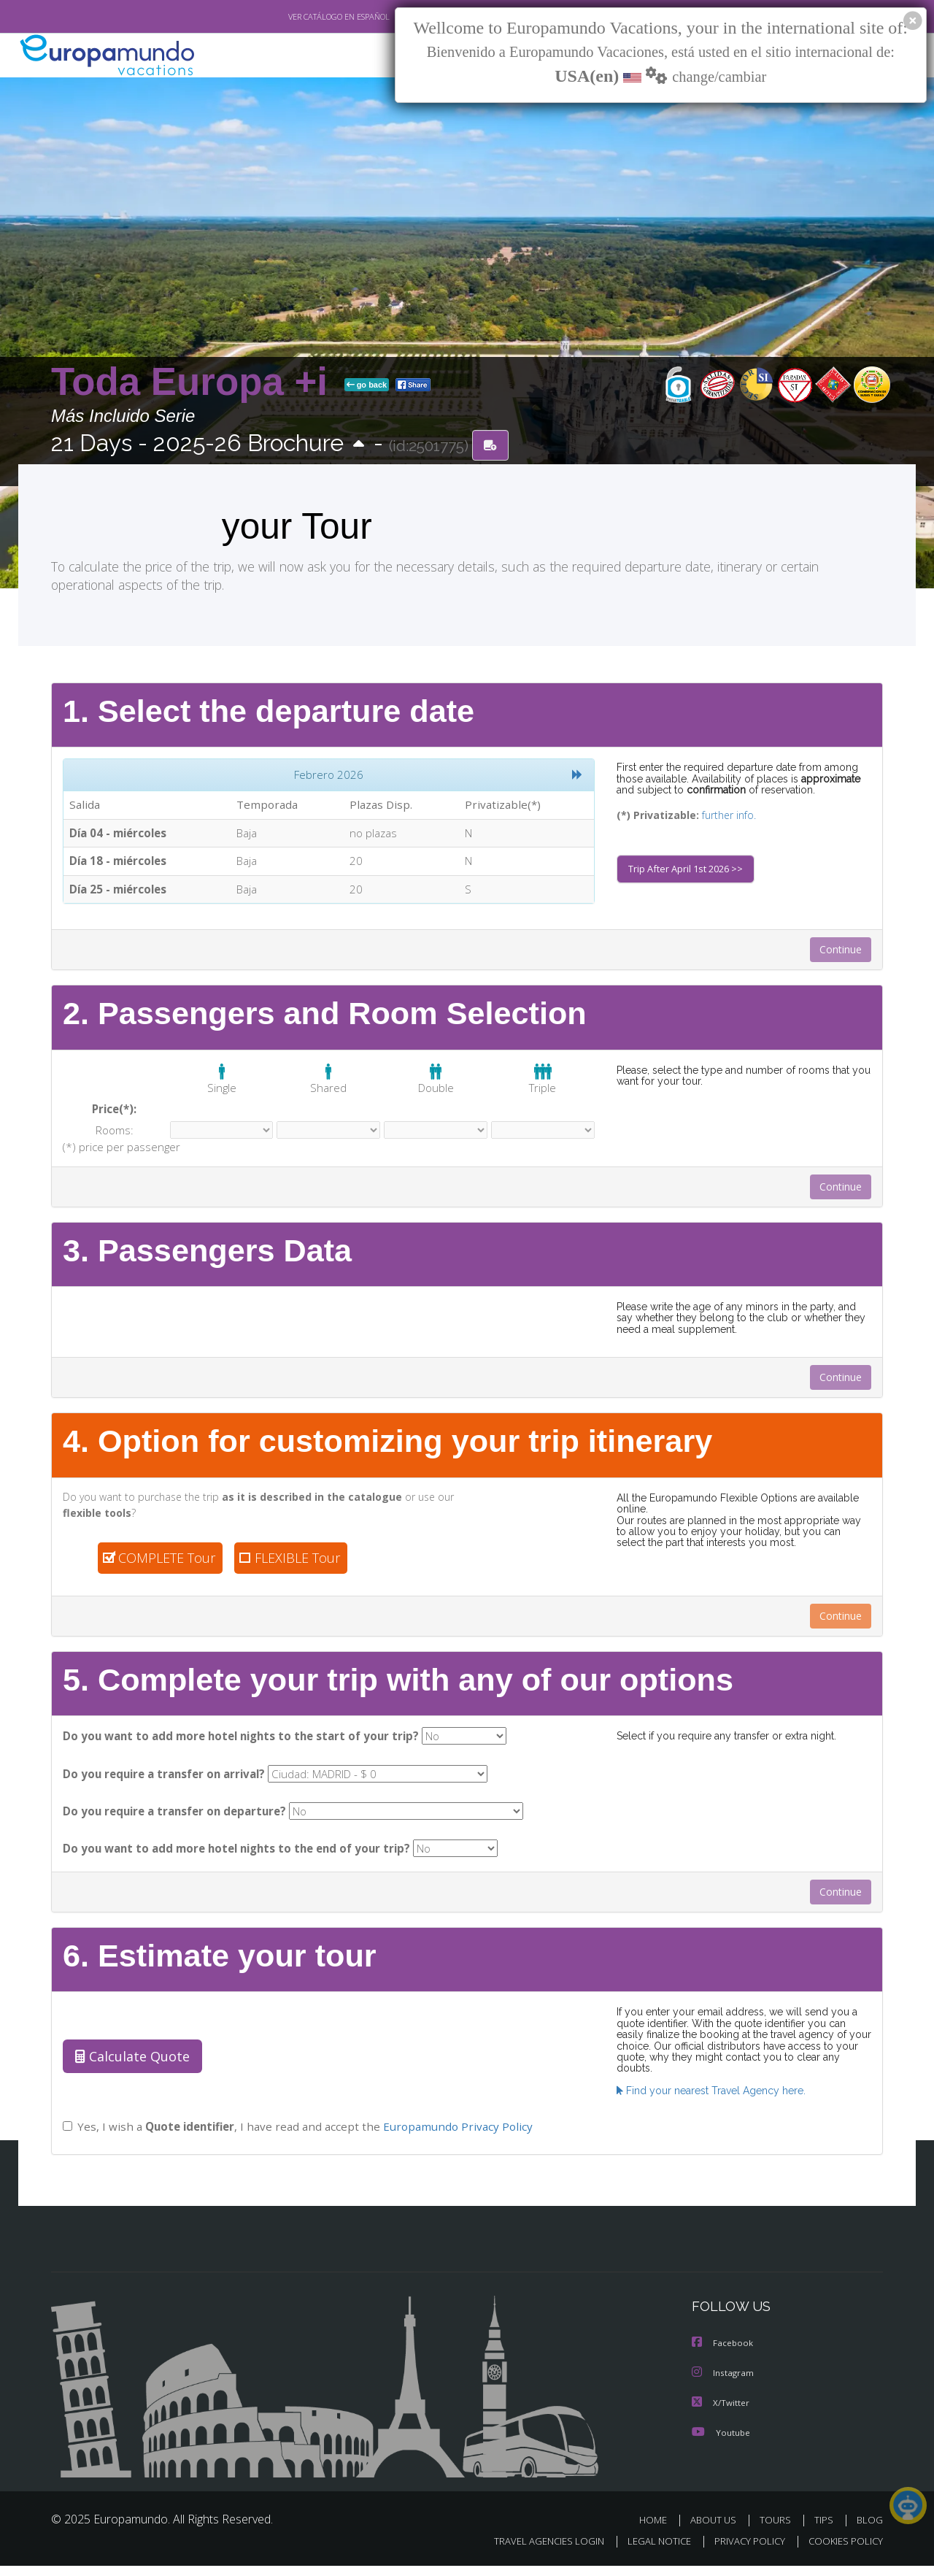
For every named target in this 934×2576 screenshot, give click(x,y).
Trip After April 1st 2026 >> (688, 871)
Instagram (723, 2384)
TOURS (778, 2530)
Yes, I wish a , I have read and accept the (296, 2139)
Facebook (723, 2355)
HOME (658, 2530)
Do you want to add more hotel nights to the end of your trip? (233, 1860)
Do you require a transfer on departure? (173, 1821)
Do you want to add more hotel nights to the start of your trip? (235, 1744)
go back (367, 385)
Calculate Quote (129, 2069)
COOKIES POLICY (842, 2551)
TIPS (825, 2530)
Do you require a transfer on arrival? (164, 1783)
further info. (719, 816)
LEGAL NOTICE (649, 2551)
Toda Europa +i (195, 382)
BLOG (870, 2530)
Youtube (721, 2442)
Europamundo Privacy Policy (455, 2139)
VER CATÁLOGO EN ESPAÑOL (305, 16)
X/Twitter (721, 2413)
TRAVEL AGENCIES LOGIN (535, 2551)
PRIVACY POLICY (743, 2551)
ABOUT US (717, 2530)
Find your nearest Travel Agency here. (707, 2092)
